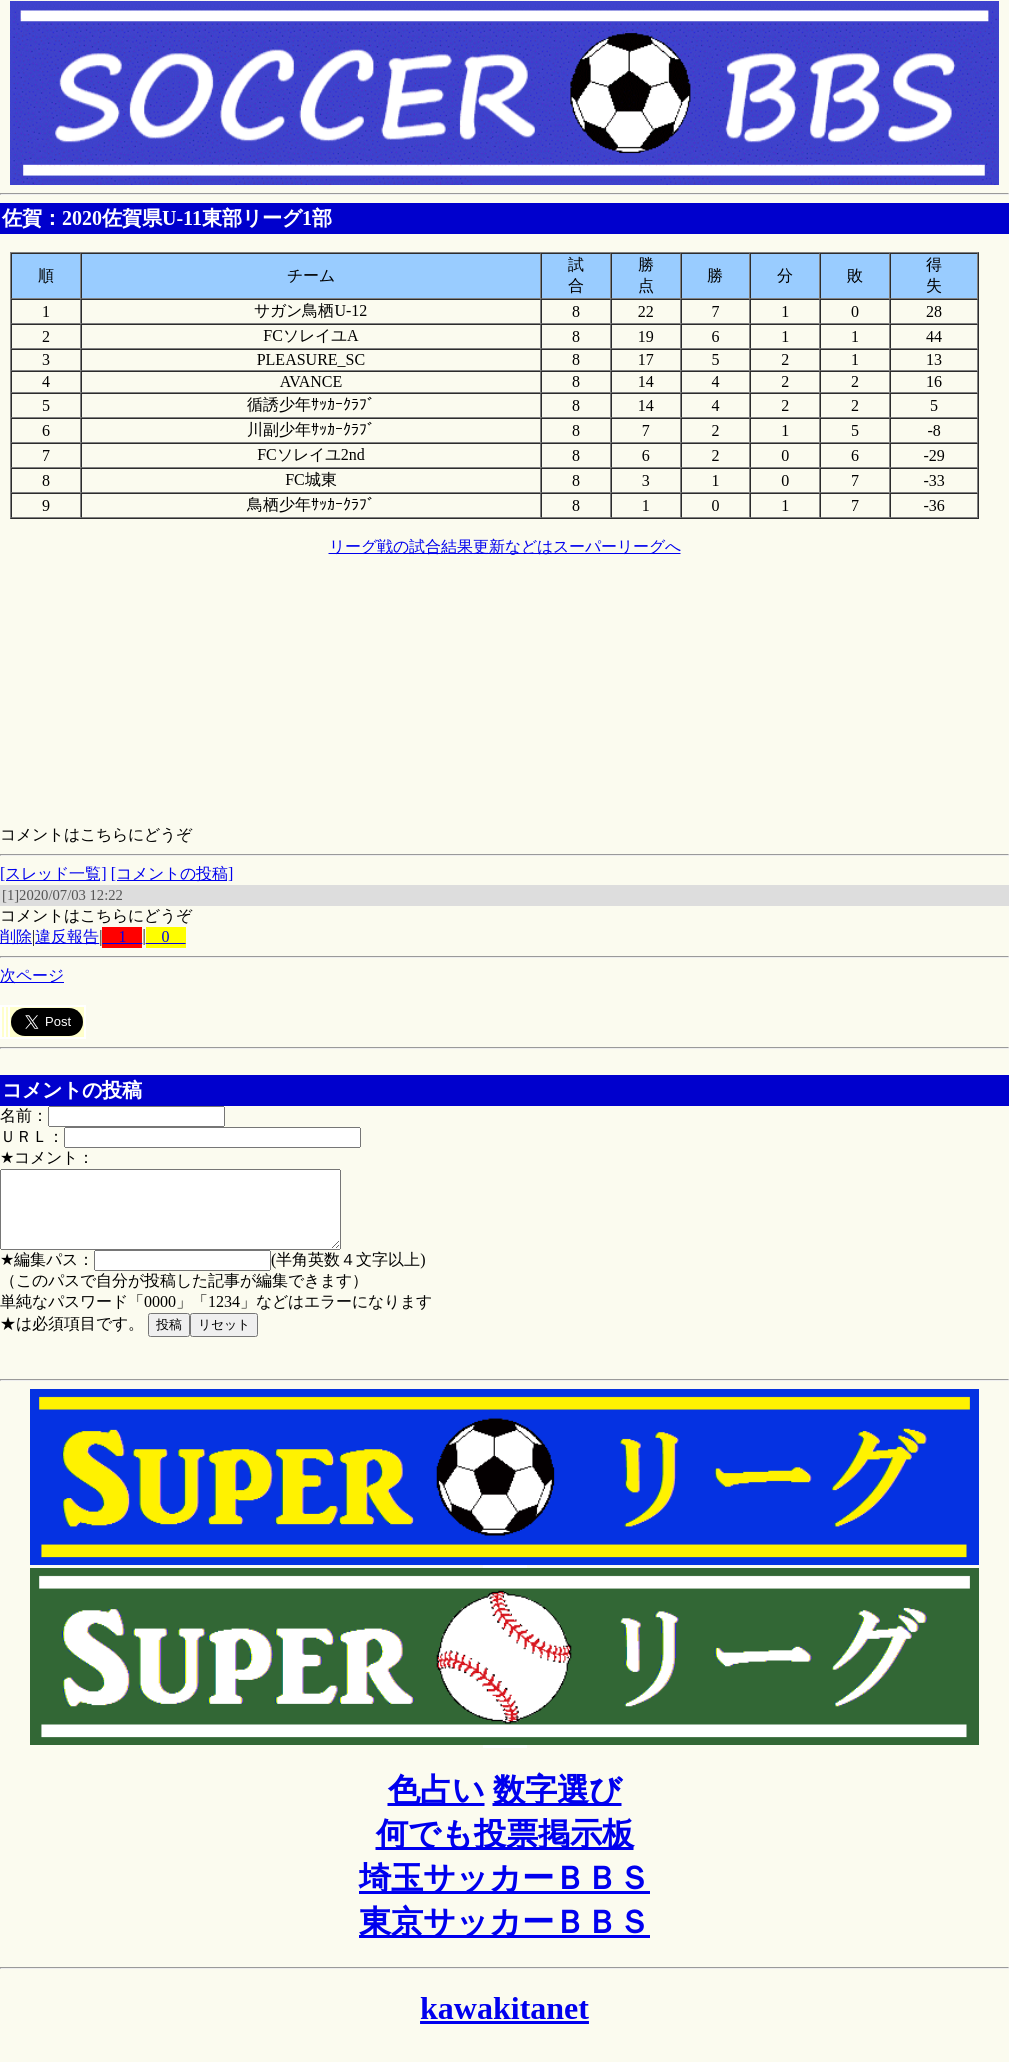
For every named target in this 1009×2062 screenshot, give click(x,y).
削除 (16, 936)
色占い (436, 1805)
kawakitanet (504, 2023)
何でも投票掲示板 (505, 1849)
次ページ (32, 975)
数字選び (557, 1805)
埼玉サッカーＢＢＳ (504, 1893)
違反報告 (67, 936)
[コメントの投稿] (172, 873)
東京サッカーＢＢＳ (504, 1937)
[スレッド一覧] (53, 873)
